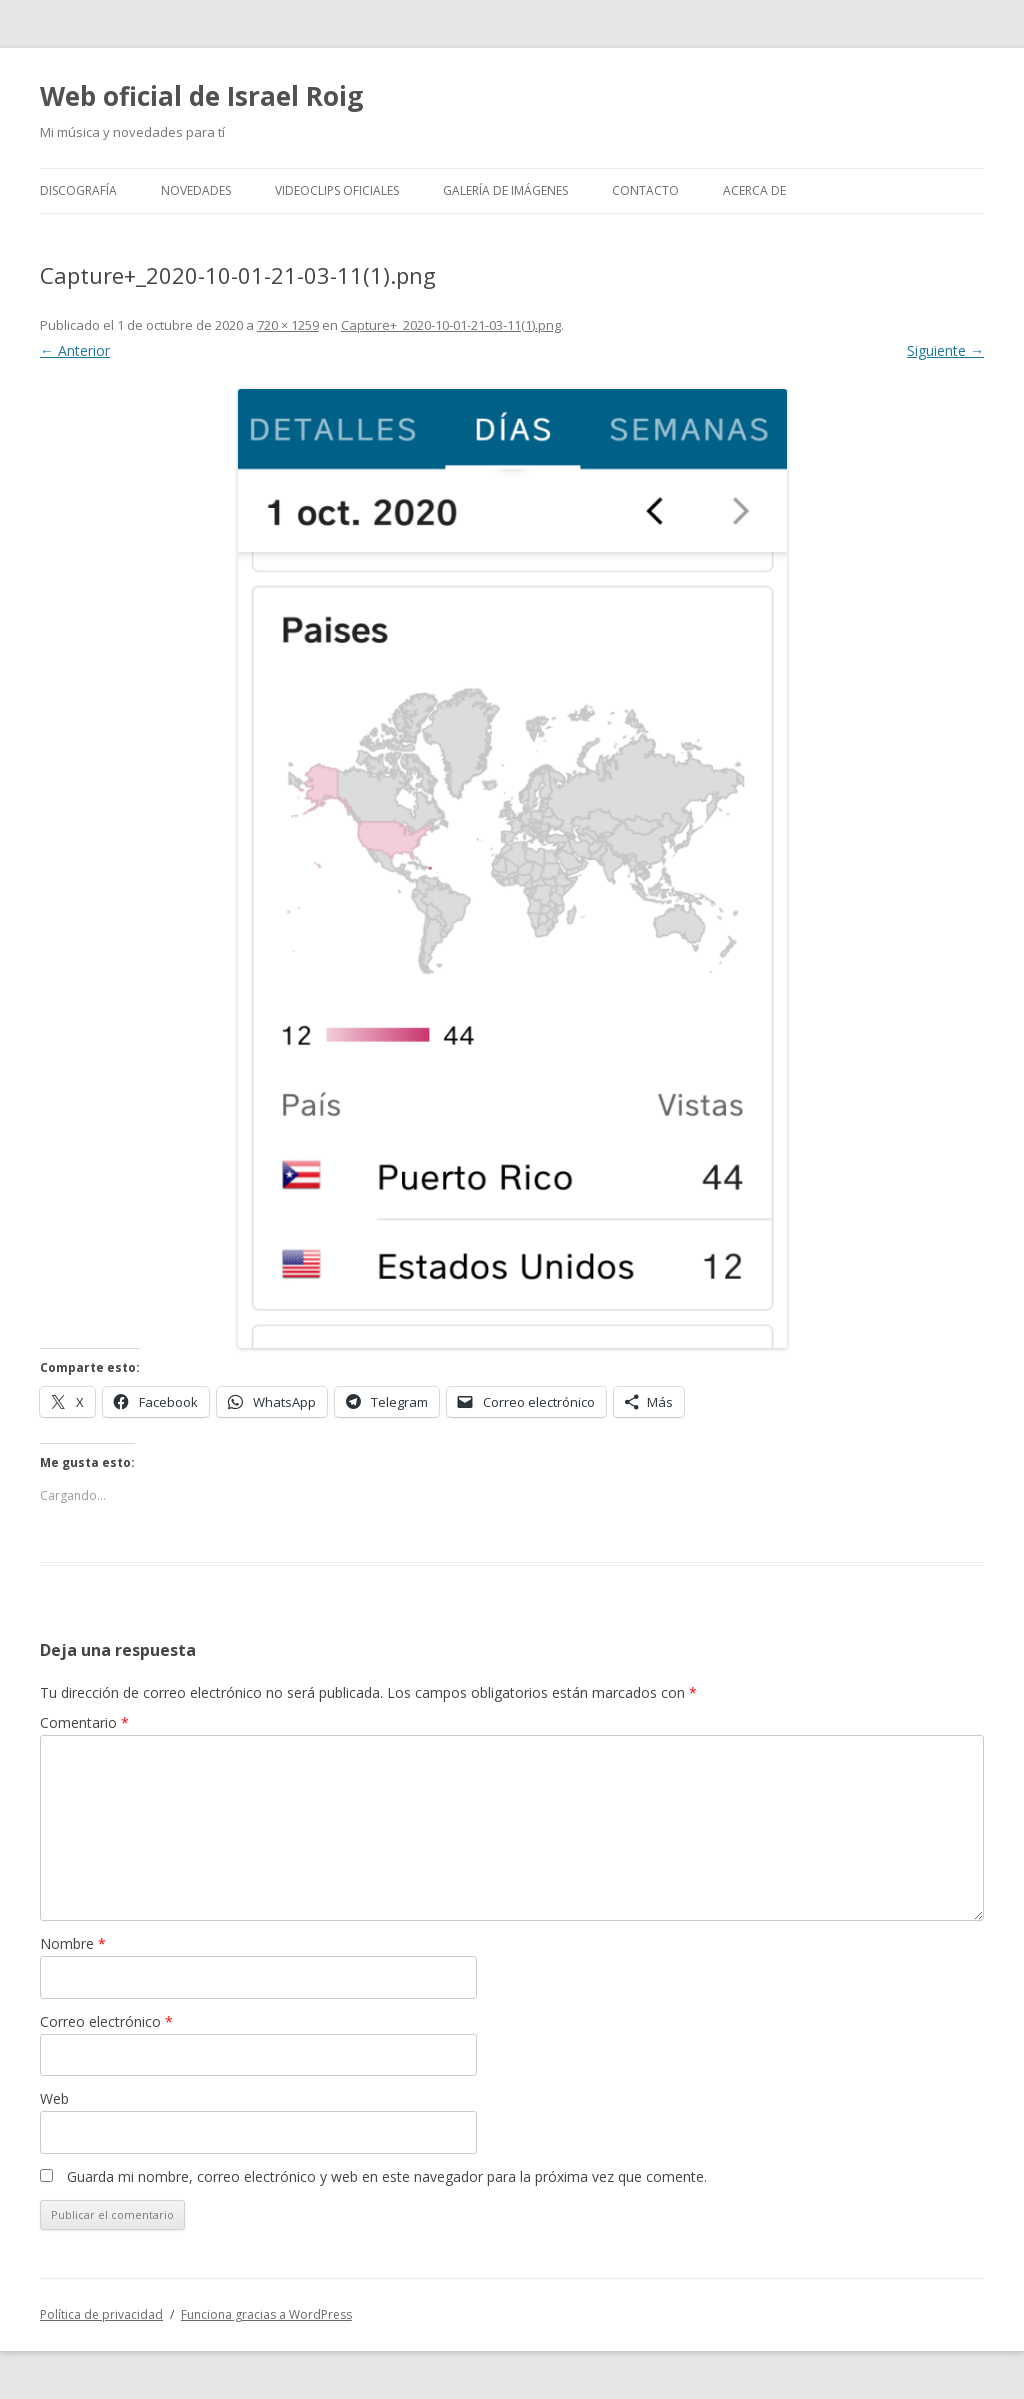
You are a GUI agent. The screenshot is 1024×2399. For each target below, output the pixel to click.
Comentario (84, 1722)
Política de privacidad (101, 2314)
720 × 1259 (288, 325)
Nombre (73, 1943)
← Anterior (75, 350)
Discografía (78, 190)
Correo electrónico (106, 2021)
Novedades (196, 190)
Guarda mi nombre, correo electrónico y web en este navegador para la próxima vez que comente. (387, 2176)
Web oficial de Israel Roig (201, 96)
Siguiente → (945, 350)
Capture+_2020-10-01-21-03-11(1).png (451, 325)
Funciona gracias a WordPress (266, 2314)
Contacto (645, 190)
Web (54, 2098)
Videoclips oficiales (337, 190)
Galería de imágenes (505, 190)
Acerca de (754, 190)
